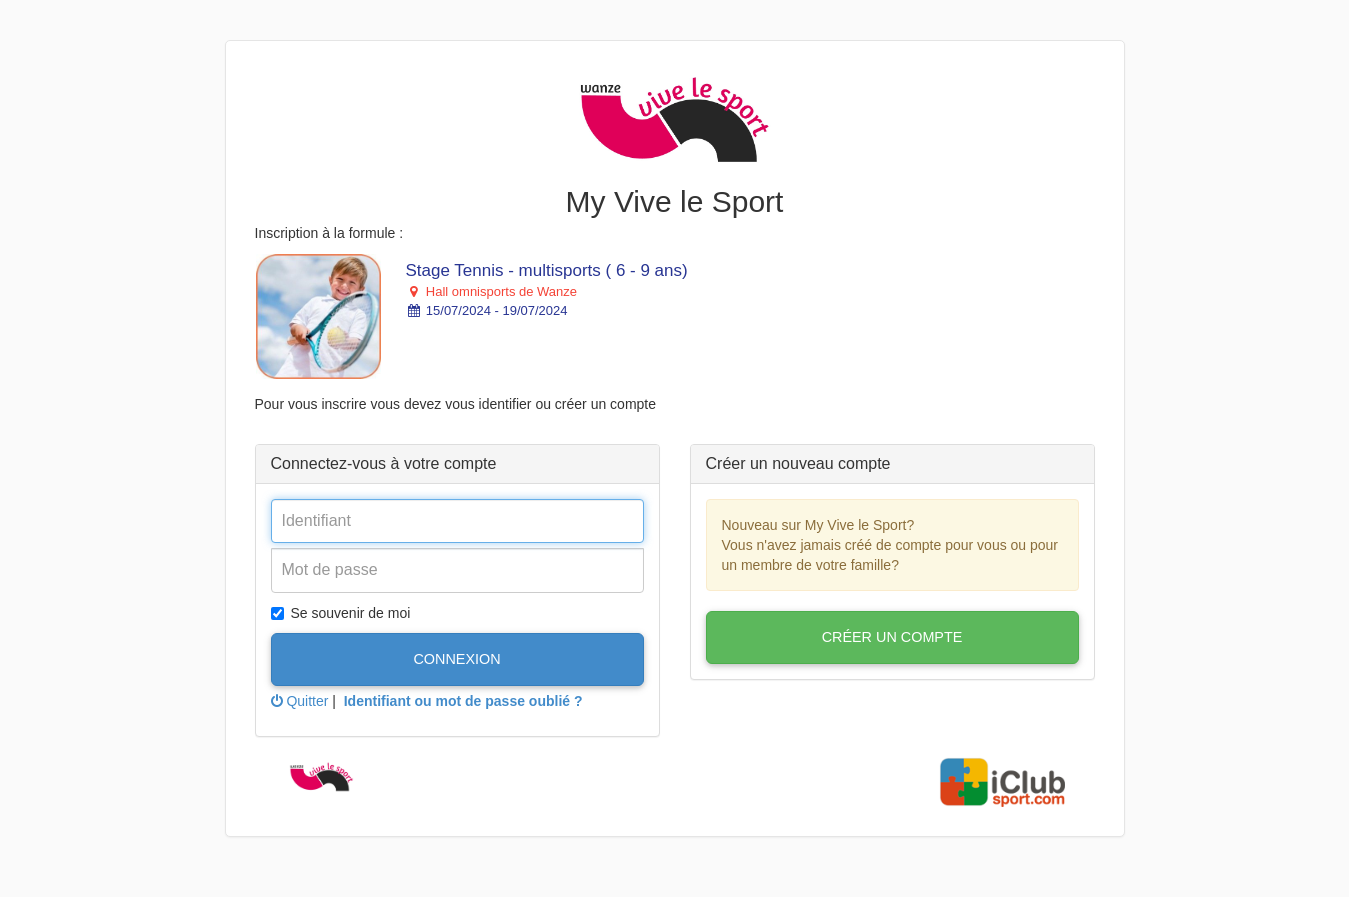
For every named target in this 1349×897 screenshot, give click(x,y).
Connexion (456, 659)
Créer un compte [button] (892, 637)
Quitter (300, 701)
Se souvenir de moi (341, 613)
